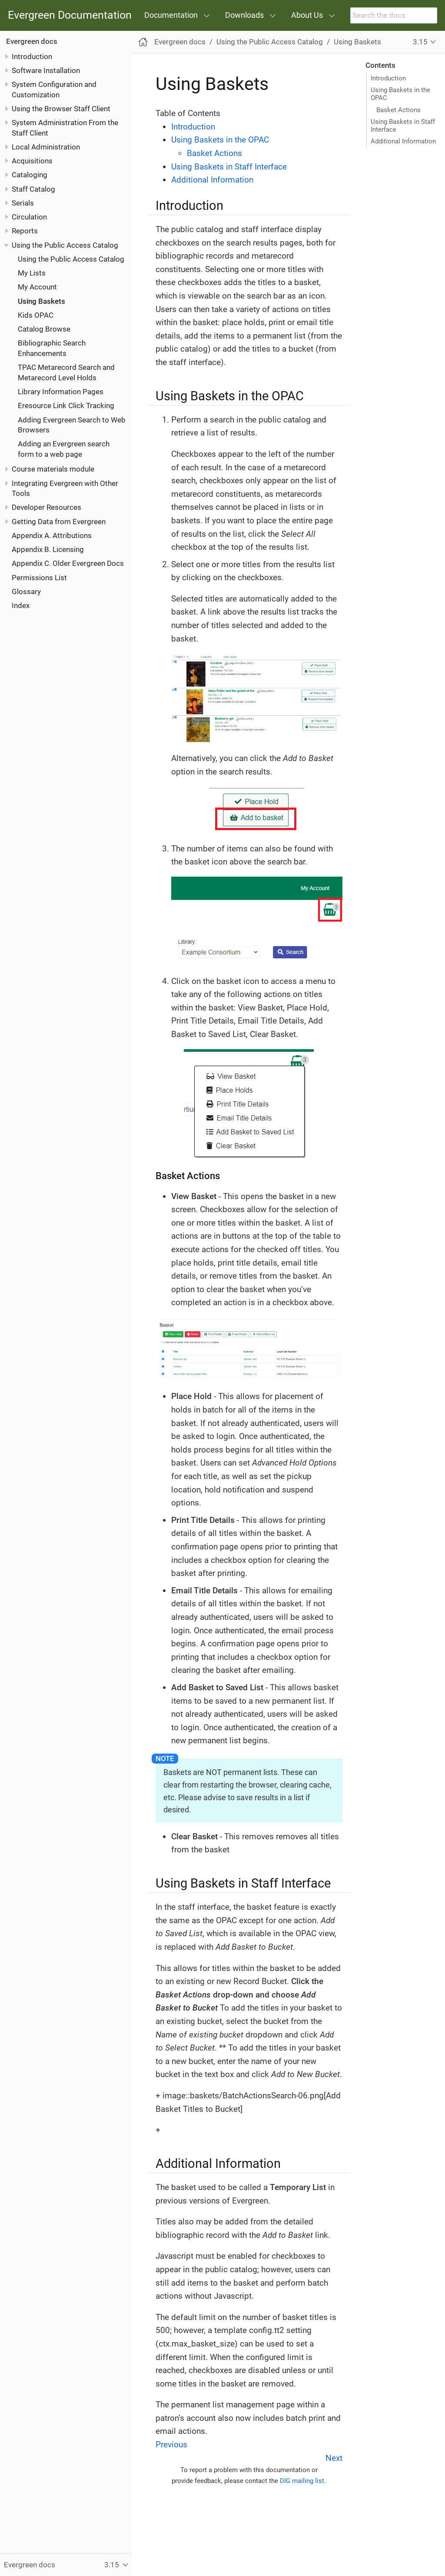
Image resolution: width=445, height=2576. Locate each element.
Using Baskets (41, 301)
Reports (25, 230)
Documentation (171, 15)
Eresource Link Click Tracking (66, 405)
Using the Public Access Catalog (65, 245)
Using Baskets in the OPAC (400, 94)
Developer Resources (46, 507)
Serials (23, 203)
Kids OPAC (35, 315)
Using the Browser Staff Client (61, 108)
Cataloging (29, 174)
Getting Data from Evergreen (59, 521)
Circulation (29, 217)
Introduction (32, 56)
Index (21, 605)
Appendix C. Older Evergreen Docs (68, 563)
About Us (307, 15)
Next (333, 2458)
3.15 (420, 41)
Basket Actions (398, 110)
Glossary (26, 591)
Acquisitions (32, 160)
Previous (171, 2445)
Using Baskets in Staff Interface (403, 125)
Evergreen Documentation (70, 15)
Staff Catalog (33, 189)
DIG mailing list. (303, 2481)
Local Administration (46, 147)
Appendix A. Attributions (52, 535)
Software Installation (46, 70)
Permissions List (39, 577)
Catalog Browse (44, 329)
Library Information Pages (60, 391)
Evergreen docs (31, 41)
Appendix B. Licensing (48, 549)
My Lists (32, 273)
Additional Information (403, 141)
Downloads (244, 15)
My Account (37, 287)
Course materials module (53, 469)
